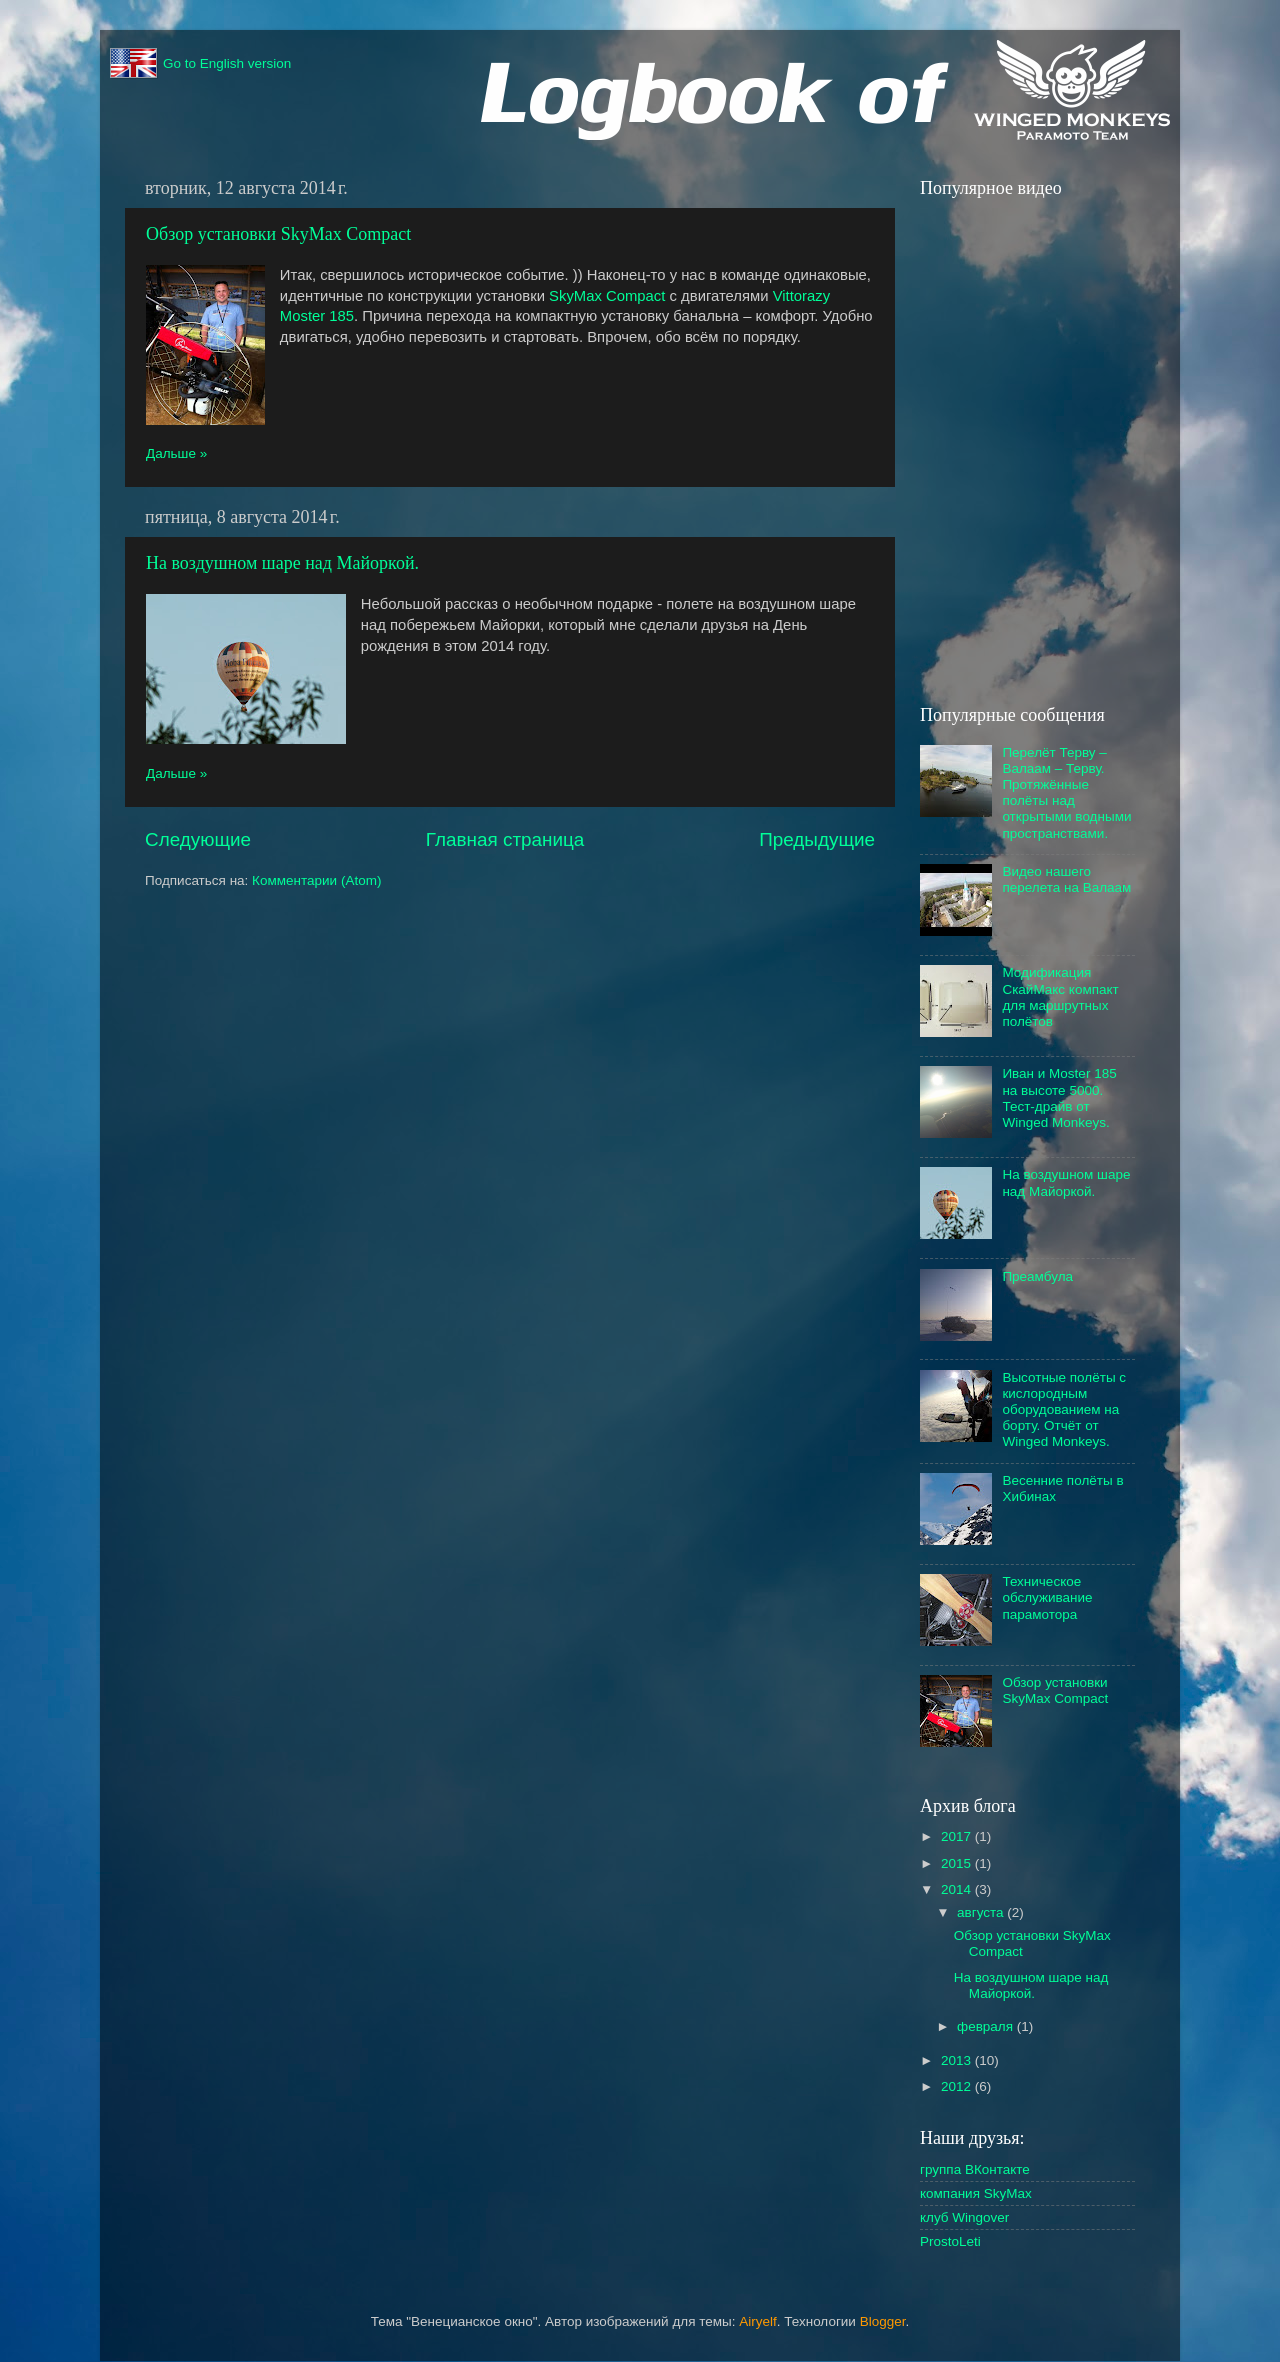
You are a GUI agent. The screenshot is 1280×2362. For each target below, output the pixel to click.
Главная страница (505, 839)
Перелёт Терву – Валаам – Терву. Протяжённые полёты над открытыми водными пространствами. (1066, 793)
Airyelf (758, 2321)
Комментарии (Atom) (316, 880)
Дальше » (176, 453)
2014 (958, 1889)
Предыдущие (817, 839)
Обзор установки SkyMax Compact (278, 234)
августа (982, 1912)
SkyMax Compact (607, 296)
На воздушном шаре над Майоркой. (282, 563)
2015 (958, 1863)
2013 (958, 2060)
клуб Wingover (964, 2217)
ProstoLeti (950, 2241)
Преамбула (1037, 1276)
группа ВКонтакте (975, 2169)
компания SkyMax (976, 2193)
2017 (958, 1836)
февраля (987, 2026)
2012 (958, 2086)
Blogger (883, 2321)
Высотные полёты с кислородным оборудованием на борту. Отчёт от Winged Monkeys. (1064, 1410)
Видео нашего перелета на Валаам (1066, 879)
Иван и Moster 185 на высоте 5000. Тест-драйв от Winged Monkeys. (1059, 1098)
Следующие (198, 839)
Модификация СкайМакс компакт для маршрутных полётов (1060, 997)
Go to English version (200, 64)
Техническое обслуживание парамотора (1047, 1597)
